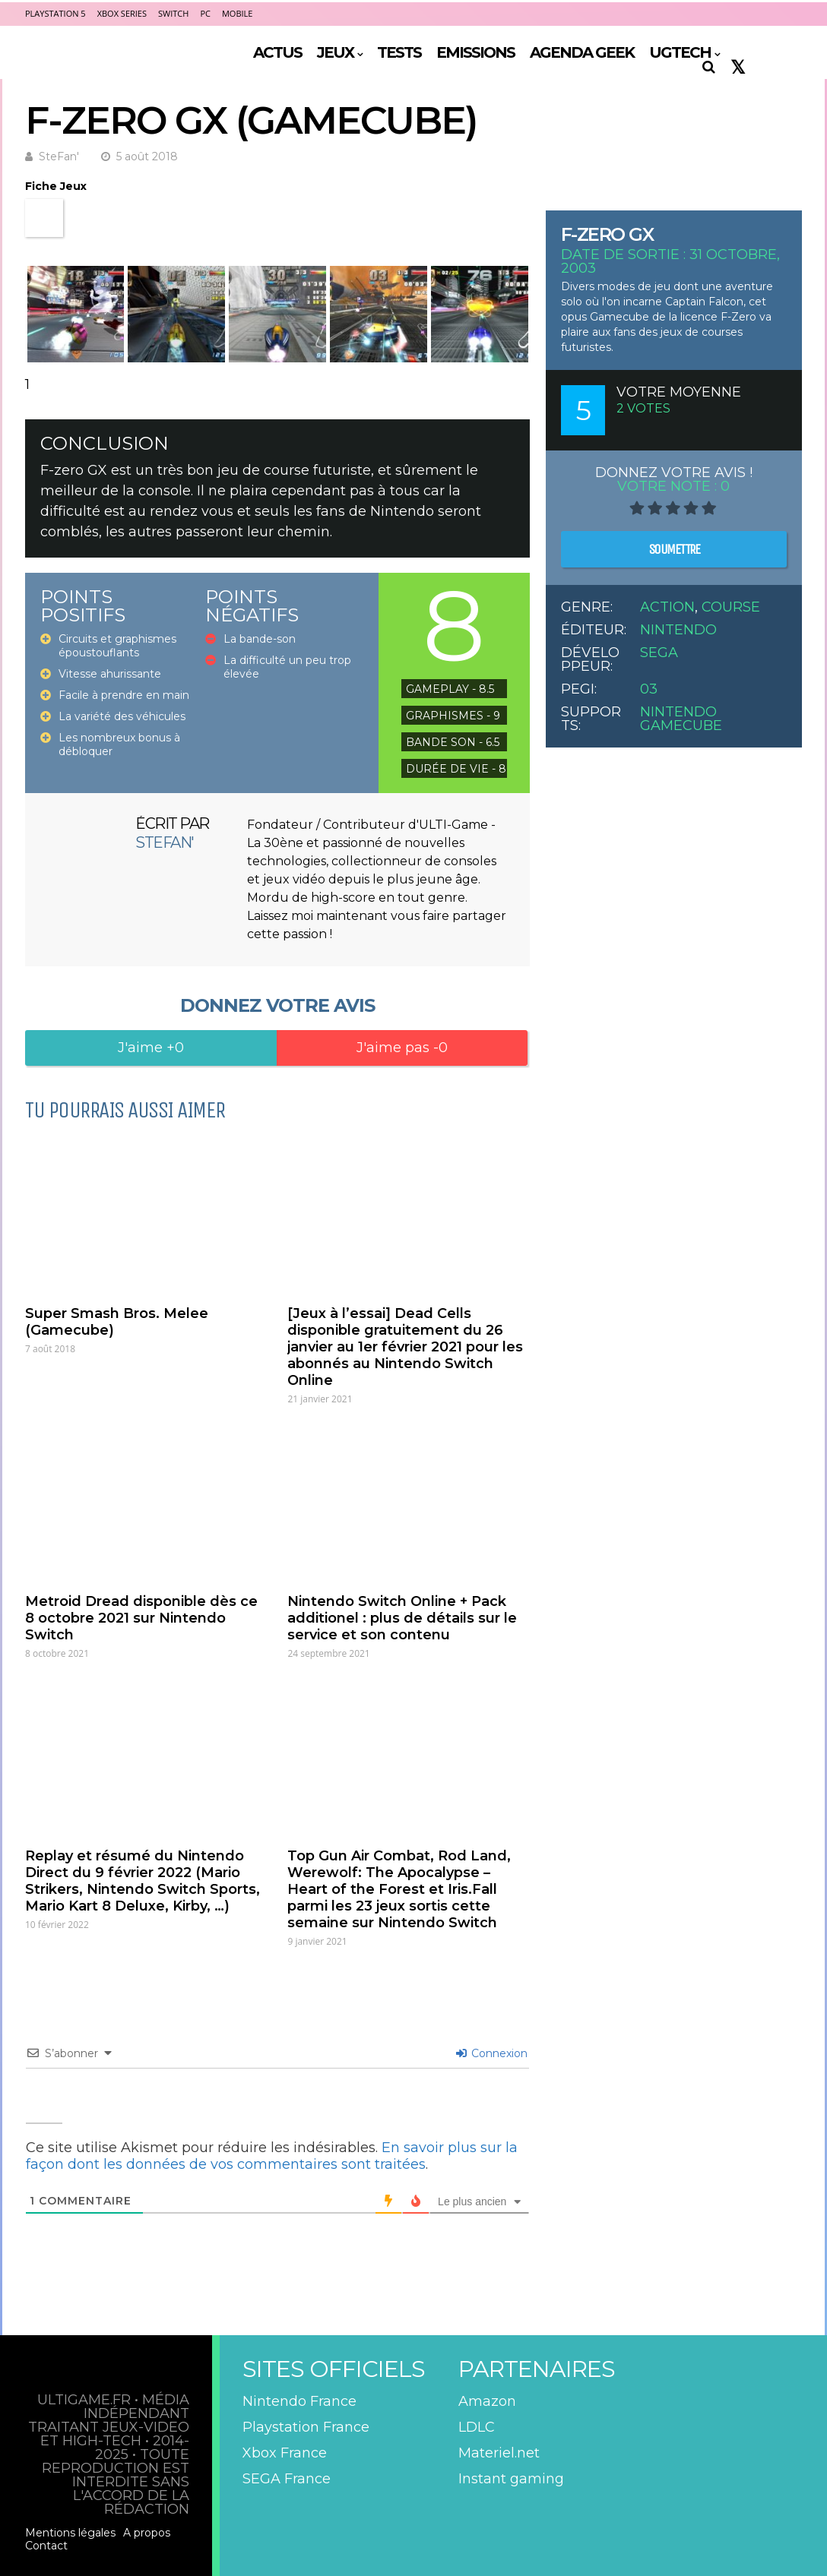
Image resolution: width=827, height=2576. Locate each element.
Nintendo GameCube (681, 718)
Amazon (487, 2401)
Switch (173, 13)
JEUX (335, 52)
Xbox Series (122, 13)
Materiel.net (499, 2453)
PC (205, 13)
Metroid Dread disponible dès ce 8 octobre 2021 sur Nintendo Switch (141, 1618)
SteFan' (59, 156)
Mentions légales (70, 2532)
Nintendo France (299, 2401)
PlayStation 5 (55, 13)
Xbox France (284, 2453)
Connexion (492, 2053)
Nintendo (678, 629)
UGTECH (680, 52)
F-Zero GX (607, 234)
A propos (146, 2532)
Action (667, 607)
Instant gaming (511, 2478)
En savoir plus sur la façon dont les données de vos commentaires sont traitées (272, 2156)
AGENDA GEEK (582, 52)
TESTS (399, 52)
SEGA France (286, 2478)
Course (731, 607)
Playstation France (305, 2427)
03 (648, 689)
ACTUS (277, 52)
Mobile (237, 13)
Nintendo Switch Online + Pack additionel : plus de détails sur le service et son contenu (402, 1618)
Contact (46, 2545)
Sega (659, 652)
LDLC (476, 2427)
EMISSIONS (475, 52)
